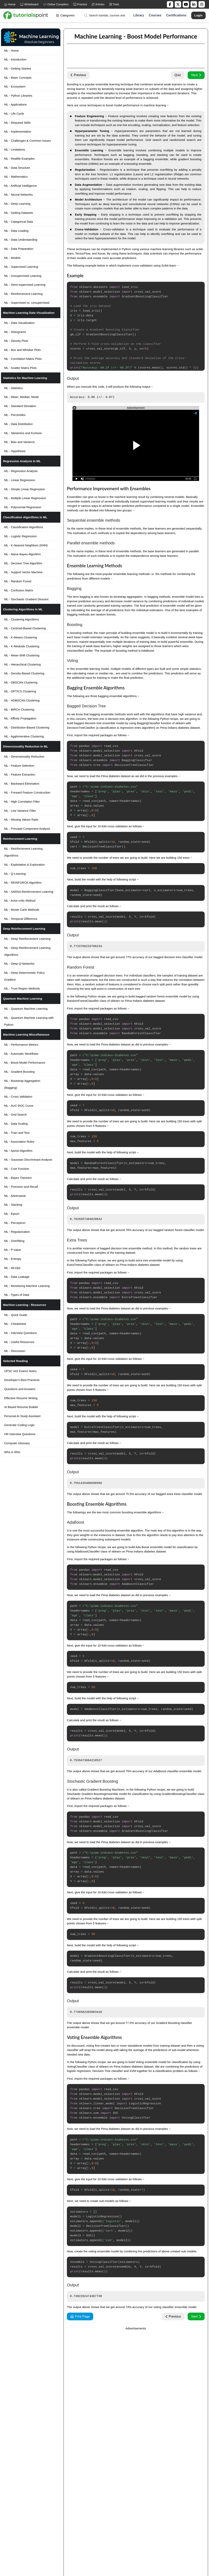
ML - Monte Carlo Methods (21, 909)
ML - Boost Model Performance (24, 1062)
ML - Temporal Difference (20, 918)
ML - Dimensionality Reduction (24, 756)
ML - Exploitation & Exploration (24, 864)
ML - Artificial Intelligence (20, 185)
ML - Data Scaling (16, 1123)
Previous (80, 75)
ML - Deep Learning (17, 203)
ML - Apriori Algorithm (18, 1150)
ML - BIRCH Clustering (19, 709)
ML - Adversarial (15, 1195)
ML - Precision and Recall (21, 1186)
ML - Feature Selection (19, 765)
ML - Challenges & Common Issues (27, 140)
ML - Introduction (15, 59)
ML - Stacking (13, 1204)
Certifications (176, 15)
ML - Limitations (14, 149)
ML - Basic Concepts (17, 77)
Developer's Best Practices (22, 1380)
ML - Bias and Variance (19, 442)
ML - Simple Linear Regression (24, 489)
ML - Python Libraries (18, 95)
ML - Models (12, 257)
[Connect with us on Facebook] (170, 4)
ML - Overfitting (14, 1240)
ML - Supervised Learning (21, 266)
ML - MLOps (12, 1268)
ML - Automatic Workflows (21, 1053)
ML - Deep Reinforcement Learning (27, 938)
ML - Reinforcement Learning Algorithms (23, 852)
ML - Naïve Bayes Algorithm (22, 554)
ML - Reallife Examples (19, 158)
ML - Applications (15, 104)
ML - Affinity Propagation (20, 718)
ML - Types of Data (16, 1294)
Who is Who (12, 1452)
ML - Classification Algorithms (23, 527)
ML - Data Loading (16, 230)
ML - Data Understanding (20, 239)
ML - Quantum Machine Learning (26, 1008)
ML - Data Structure (17, 167)
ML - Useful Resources (19, 1342)
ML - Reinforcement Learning (23, 293)
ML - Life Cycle (14, 113)
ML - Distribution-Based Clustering (26, 727)
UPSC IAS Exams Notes (20, 1371)
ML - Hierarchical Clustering (22, 664)
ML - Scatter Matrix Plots (20, 367)
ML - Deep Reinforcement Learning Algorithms (27, 951)
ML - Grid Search (15, 1114)
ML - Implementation (17, 131)
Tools (114, 4)
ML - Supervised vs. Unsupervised (26, 302)
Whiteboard (29, 4)
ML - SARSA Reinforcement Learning (28, 891)
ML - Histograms (15, 332)
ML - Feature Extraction (19, 774)
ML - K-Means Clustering (20, 637)
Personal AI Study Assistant (22, 1416)
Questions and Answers (19, 1389)
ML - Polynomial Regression (22, 507)
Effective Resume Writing (20, 1398)
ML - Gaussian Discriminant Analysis (28, 1159)
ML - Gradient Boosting (19, 1071)
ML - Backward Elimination (21, 783)
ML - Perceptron (14, 1222)
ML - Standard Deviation (20, 406)
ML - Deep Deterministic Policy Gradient (24, 976)
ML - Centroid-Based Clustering (25, 628)
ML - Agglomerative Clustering (24, 736)
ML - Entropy (12, 1258)
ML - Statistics (13, 388)
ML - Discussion (14, 1351)
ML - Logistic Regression (20, 536)
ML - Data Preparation (18, 248)
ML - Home (11, 50)
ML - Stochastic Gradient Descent (26, 599)
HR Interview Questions (19, 1434)
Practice (80, 4)
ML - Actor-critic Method (19, 900)
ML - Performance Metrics (21, 1044)
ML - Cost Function (16, 1168)
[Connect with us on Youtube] (186, 4)
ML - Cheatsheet (15, 1323)
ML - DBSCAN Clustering (20, 682)
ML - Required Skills (17, 122)
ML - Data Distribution (18, 424)
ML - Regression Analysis (21, 471)
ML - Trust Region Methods (22, 988)
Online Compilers (56, 4)
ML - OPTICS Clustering (20, 691)
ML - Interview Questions (20, 1333)
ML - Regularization (17, 1231)
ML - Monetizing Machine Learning (27, 1286)
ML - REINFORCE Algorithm (23, 882)
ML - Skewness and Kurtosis (23, 433)
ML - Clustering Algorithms (21, 619)
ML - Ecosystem (14, 86)
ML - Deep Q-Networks (19, 963)
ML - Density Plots (16, 340)
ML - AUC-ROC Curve (18, 1105)
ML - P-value (12, 1249)
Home (9, 4)
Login (198, 15)
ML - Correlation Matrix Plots (23, 358)
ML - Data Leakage (16, 1276)
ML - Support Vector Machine (23, 572)
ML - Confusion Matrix (18, 590)
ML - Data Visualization (19, 322)
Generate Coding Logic (19, 1425)
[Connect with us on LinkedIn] (194, 4)
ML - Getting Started (17, 68)
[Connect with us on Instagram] (202, 4)
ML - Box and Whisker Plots (22, 350)
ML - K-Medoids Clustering (21, 646)
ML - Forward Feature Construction (27, 792)
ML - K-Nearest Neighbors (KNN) (26, 545)
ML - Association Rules (19, 1141)
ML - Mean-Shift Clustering (21, 655)
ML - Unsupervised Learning (22, 275)
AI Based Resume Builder (21, 1407)
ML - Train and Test (16, 1132)
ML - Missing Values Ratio (21, 819)
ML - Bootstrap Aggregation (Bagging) (22, 1084)
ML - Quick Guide (15, 1315)
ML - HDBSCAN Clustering (22, 700)
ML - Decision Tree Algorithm (23, 563)
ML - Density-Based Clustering (24, 673)
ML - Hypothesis (15, 451)
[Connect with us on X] (178, 4)
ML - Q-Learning (15, 873)
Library (138, 15)
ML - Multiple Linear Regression (25, 498)
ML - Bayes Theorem (18, 1177)
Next (194, 75)
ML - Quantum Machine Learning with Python (29, 1021)
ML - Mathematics (16, 176)
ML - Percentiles (15, 415)
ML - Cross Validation (18, 1096)
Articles (98, 4)
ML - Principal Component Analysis (27, 828)
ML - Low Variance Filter (20, 810)
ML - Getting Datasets (18, 212)
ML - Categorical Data (18, 221)
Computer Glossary (17, 1443)
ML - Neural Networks (18, 194)
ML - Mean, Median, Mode (21, 397)
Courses (155, 15)
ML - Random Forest (17, 581)
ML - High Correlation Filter (22, 801)
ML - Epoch (11, 1213)
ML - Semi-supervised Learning (24, 284)
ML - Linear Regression (19, 480)
